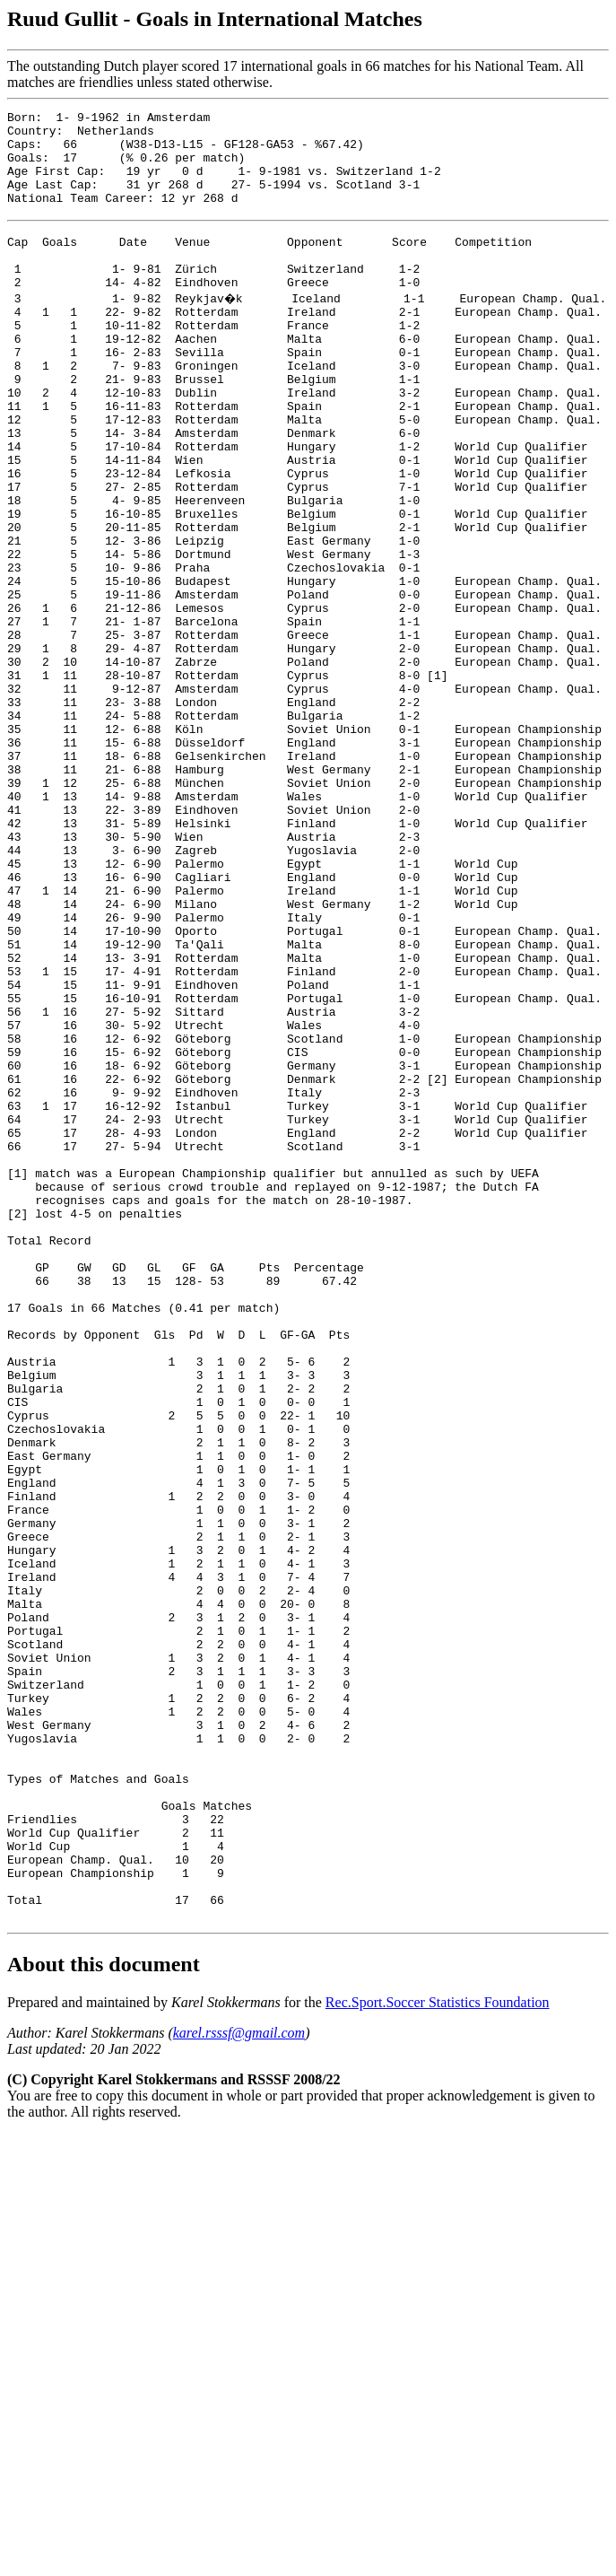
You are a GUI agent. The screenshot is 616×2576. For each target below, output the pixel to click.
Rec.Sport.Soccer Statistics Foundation (437, 2354)
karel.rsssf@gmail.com (239, 2385)
